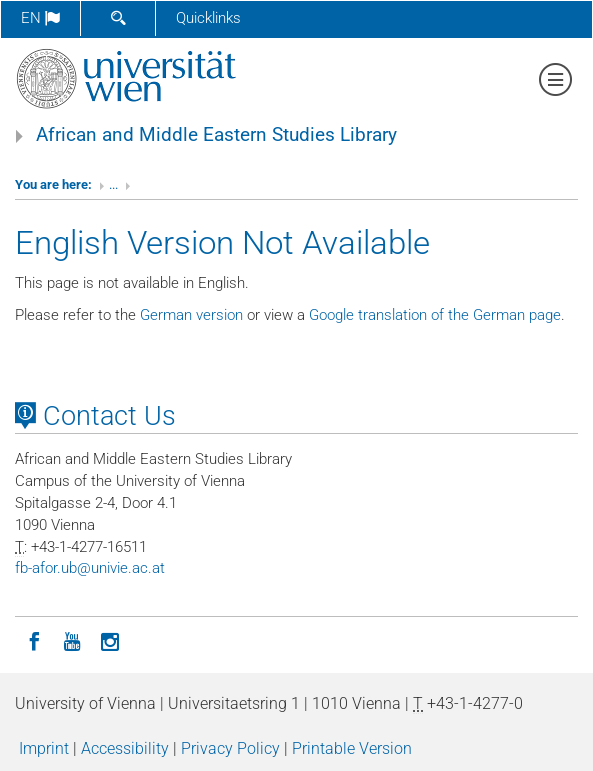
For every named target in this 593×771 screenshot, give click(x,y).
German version (191, 315)
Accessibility (125, 748)
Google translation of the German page (435, 315)
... (113, 184)
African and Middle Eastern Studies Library (216, 135)
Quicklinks (208, 18)
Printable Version (352, 748)
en (40, 18)
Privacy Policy (230, 748)
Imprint (44, 748)
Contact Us (95, 416)
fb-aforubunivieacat (90, 568)
